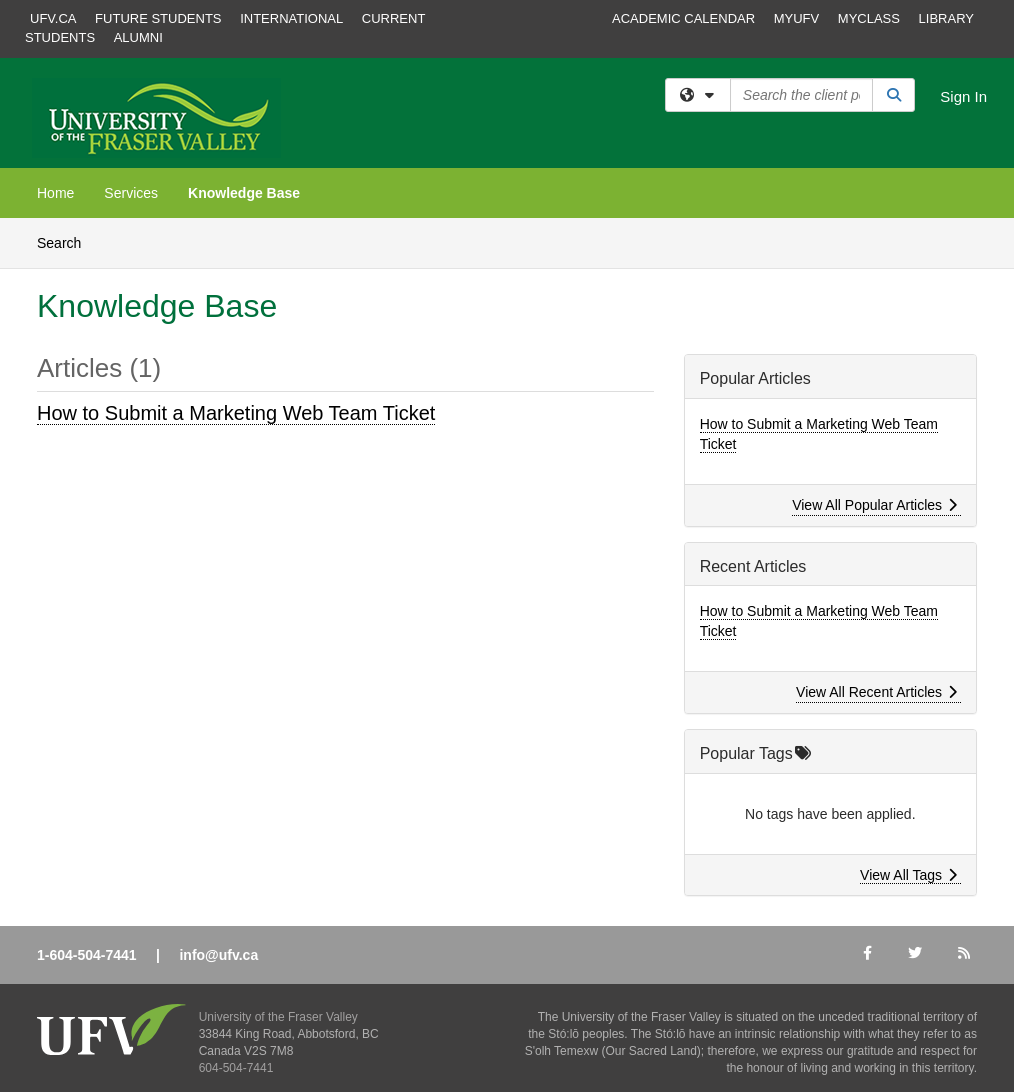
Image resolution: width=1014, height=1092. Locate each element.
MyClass (869, 18)
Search (66, 241)
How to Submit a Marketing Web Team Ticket (236, 413)
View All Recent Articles (876, 692)
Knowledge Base (244, 193)
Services (131, 193)
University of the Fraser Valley (278, 1017)
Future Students (158, 18)
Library (946, 18)
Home (55, 193)
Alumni (138, 37)
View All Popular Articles (874, 505)
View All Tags (908, 875)
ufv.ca (53, 18)
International (291, 18)
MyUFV (797, 18)
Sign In (963, 96)
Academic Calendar (683, 18)
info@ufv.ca (218, 955)
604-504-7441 (236, 1068)
